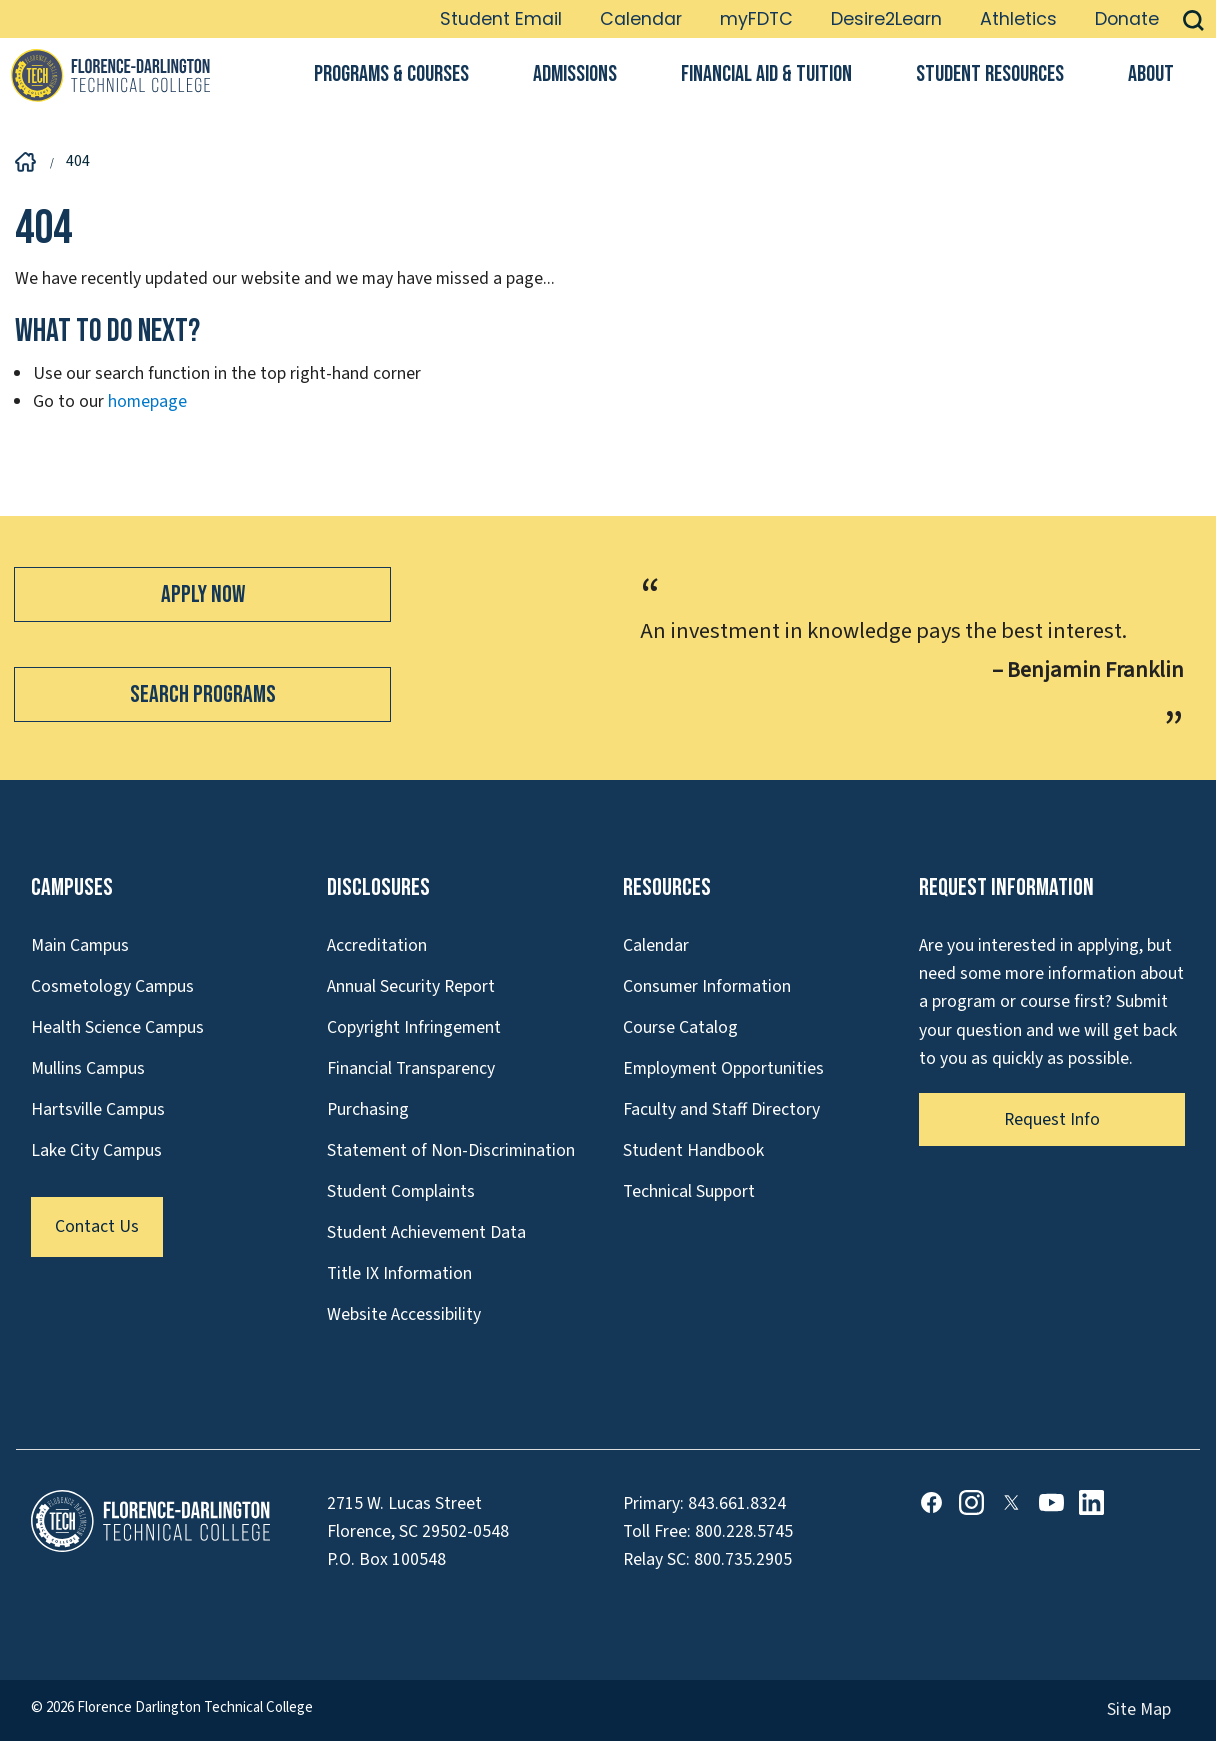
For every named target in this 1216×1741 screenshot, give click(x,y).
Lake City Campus (96, 1150)
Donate (1127, 19)
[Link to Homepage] (110, 75)
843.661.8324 (737, 1503)
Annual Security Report (411, 986)
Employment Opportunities (723, 1068)
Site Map (1139, 1709)
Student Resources (990, 74)
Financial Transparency (411, 1068)
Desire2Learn (886, 19)
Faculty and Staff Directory (721, 1109)
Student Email (501, 19)
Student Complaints (401, 1191)
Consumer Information (707, 986)
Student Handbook (693, 1150)
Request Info (1052, 1119)
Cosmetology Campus (112, 986)
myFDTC (756, 19)
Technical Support (689, 1191)
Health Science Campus (117, 1027)
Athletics (1018, 19)
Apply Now (203, 594)
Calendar (641, 19)
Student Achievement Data (426, 1232)
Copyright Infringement (414, 1027)
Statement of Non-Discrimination (451, 1150)
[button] (1193, 19)
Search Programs (203, 694)
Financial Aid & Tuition (766, 74)
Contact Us (97, 1226)
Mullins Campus (88, 1068)
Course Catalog (680, 1027)
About (1151, 74)
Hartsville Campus (98, 1109)
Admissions (575, 74)
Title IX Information (399, 1273)
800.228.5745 (744, 1531)
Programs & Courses (391, 74)
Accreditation (377, 945)
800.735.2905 (743, 1559)
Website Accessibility (404, 1314)
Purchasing (368, 1109)
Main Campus (80, 945)
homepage (147, 401)
